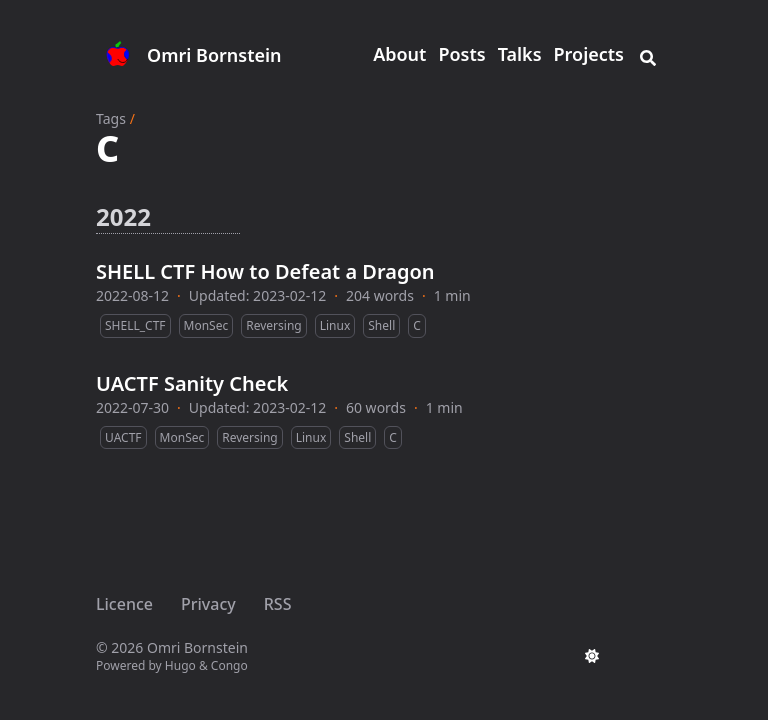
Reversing (273, 325)
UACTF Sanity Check (192, 383)
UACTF (123, 437)
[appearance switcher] (592, 656)
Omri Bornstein (214, 55)
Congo (229, 665)
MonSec (206, 325)
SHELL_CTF (135, 325)
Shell (381, 325)
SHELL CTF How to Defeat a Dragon (265, 271)
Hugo (180, 665)
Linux (335, 325)
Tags (111, 118)
